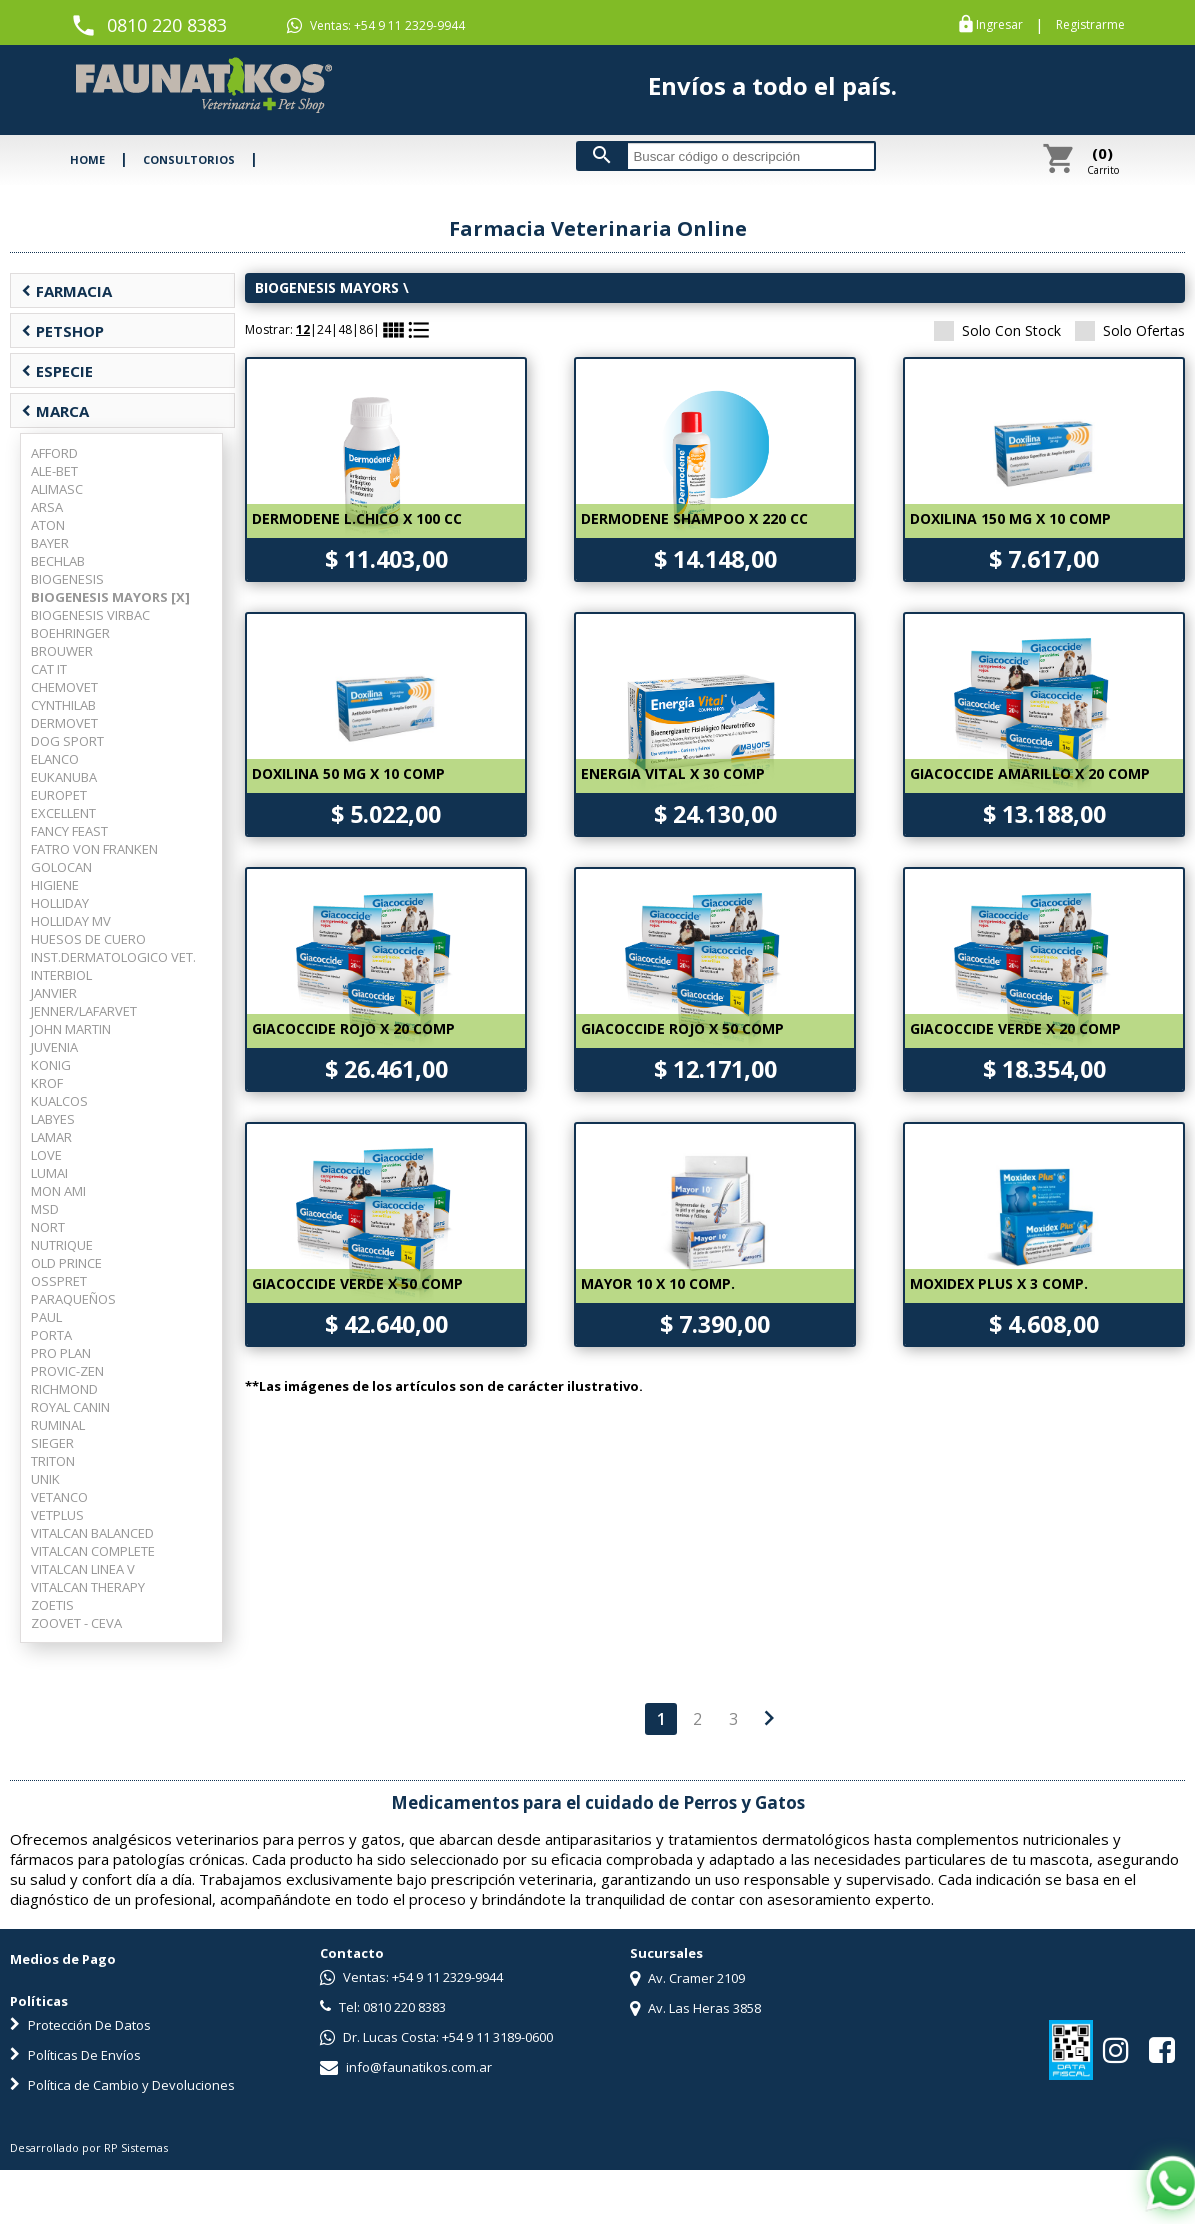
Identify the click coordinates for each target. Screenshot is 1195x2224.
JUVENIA (54, 1047)
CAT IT (49, 669)
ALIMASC (57, 489)
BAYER (50, 543)
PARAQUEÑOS (73, 1299)
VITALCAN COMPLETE (93, 1551)
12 (303, 329)
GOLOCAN (61, 867)
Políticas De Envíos (75, 2055)
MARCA (55, 411)
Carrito (1103, 160)
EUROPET (59, 795)
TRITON (53, 1461)
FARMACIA (66, 291)
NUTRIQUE (62, 1245)
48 (345, 329)
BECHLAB (58, 561)
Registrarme (1090, 25)
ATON (48, 525)
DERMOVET (64, 723)
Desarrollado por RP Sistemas (89, 2147)
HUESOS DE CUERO (88, 939)
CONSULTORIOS (189, 159)
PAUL (46, 1317)
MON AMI (58, 1191)
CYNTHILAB (63, 705)
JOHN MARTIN (71, 1029)
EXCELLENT (63, 813)
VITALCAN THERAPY (88, 1587)
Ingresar (999, 25)
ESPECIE (57, 371)
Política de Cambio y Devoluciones (122, 2085)
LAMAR (51, 1137)
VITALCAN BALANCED (92, 1533)
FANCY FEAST (69, 831)
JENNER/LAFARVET (84, 1011)
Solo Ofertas (1130, 330)
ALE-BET (54, 471)
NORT (48, 1227)
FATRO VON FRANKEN (94, 849)
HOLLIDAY (60, 903)
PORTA (51, 1335)
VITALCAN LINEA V (83, 1569)
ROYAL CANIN (70, 1407)
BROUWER (62, 651)
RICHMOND (64, 1389)
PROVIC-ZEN (67, 1371)
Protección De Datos (80, 2025)
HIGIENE (55, 885)
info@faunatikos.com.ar (406, 2067)
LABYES (53, 1119)
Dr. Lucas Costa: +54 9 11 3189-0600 (436, 2037)
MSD (45, 1209)
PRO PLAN (61, 1353)
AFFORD (54, 453)
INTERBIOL (61, 975)
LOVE (46, 1155)
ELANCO (55, 759)
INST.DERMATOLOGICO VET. (113, 957)
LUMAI (49, 1173)
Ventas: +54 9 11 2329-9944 (376, 26)
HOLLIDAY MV (71, 921)
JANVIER (54, 993)
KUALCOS (59, 1101)
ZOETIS (52, 1605)
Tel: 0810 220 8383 (383, 2007)
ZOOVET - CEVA (76, 1623)
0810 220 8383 (167, 25)
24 (324, 329)
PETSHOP (62, 331)
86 (366, 329)
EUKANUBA (64, 777)
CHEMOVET (64, 687)
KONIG (51, 1065)
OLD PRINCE (66, 1263)
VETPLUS (57, 1515)
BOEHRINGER (70, 633)
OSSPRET (59, 1281)
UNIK (45, 1479)
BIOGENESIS (67, 579)
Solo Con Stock (997, 330)
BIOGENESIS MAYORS (327, 287)
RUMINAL (58, 1425)
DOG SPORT (67, 741)
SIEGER (52, 1443)
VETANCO (59, 1497)
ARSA (47, 507)
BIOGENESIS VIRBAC (90, 615)
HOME (87, 159)
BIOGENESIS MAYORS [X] (110, 597)
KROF (47, 1083)
